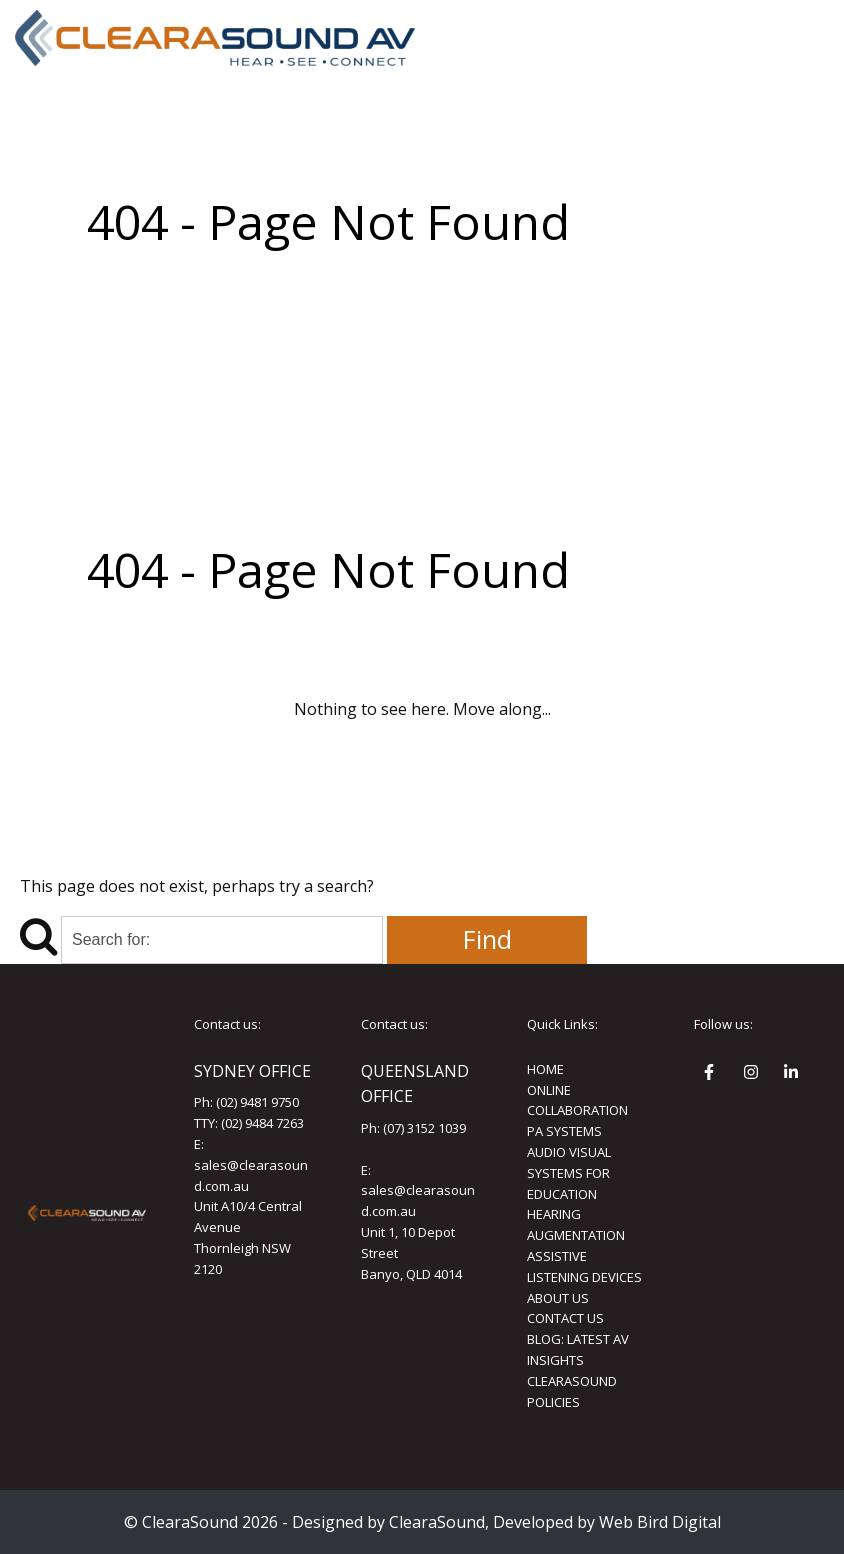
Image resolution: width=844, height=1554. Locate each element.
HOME (545, 1069)
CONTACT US (565, 1318)
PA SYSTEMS (564, 1131)
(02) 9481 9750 (257, 1102)
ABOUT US (558, 1298)
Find (487, 939)
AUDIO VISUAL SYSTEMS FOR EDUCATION (569, 1173)
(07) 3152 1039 (424, 1128)
